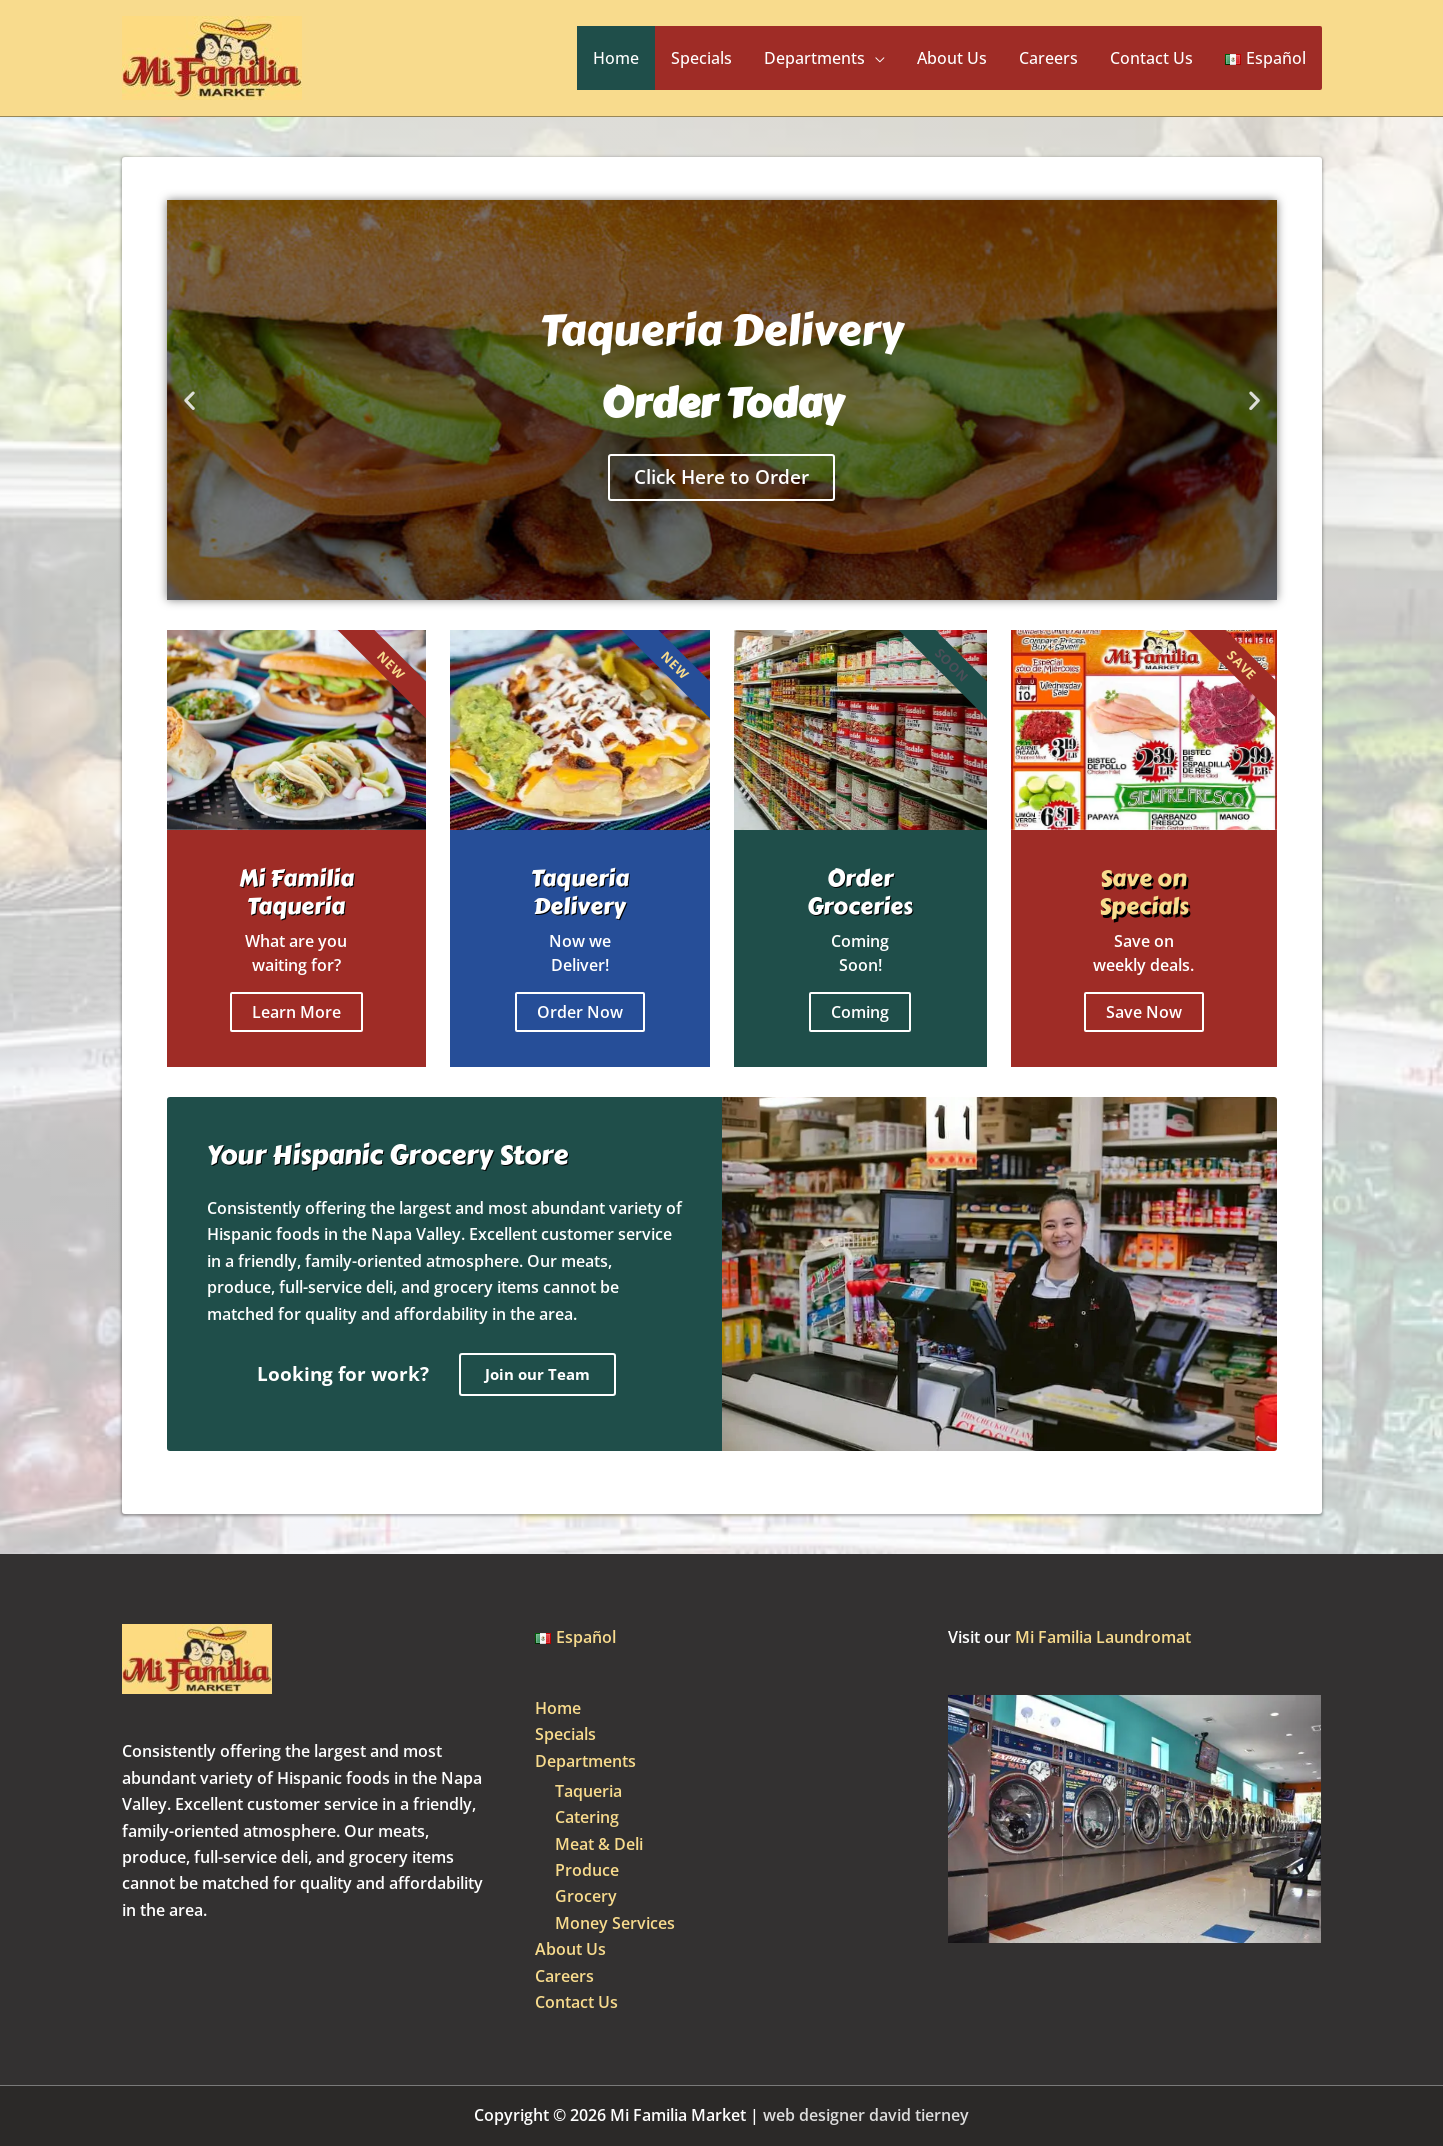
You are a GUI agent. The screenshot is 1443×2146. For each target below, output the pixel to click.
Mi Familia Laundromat (1103, 1637)
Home (616, 58)
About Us (952, 58)
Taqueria (588, 1791)
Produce (587, 1870)
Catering (587, 1817)
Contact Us (1151, 58)
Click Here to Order (721, 477)
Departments (814, 58)
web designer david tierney (866, 2115)
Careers (1048, 58)
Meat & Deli (599, 1844)
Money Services (615, 1923)
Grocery (586, 1896)
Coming (860, 1012)
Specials (701, 58)
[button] (189, 400)
